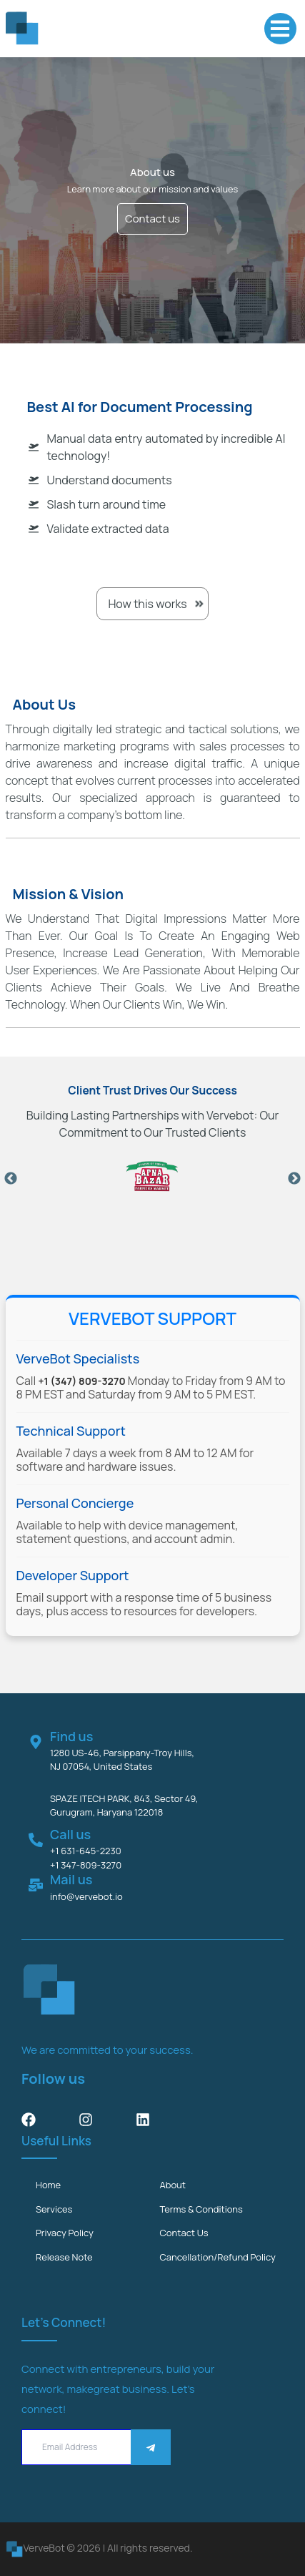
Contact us (152, 218)
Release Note (64, 2257)
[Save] (151, 2448)
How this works (152, 604)
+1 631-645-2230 (85, 1850)
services (54, 2209)
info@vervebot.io (86, 1896)
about (173, 2184)
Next (294, 1179)
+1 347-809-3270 (85, 1864)
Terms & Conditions (201, 2209)
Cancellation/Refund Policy (218, 2257)
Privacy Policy (65, 2232)
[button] (280, 28)
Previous (11, 1179)
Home (48, 2184)
